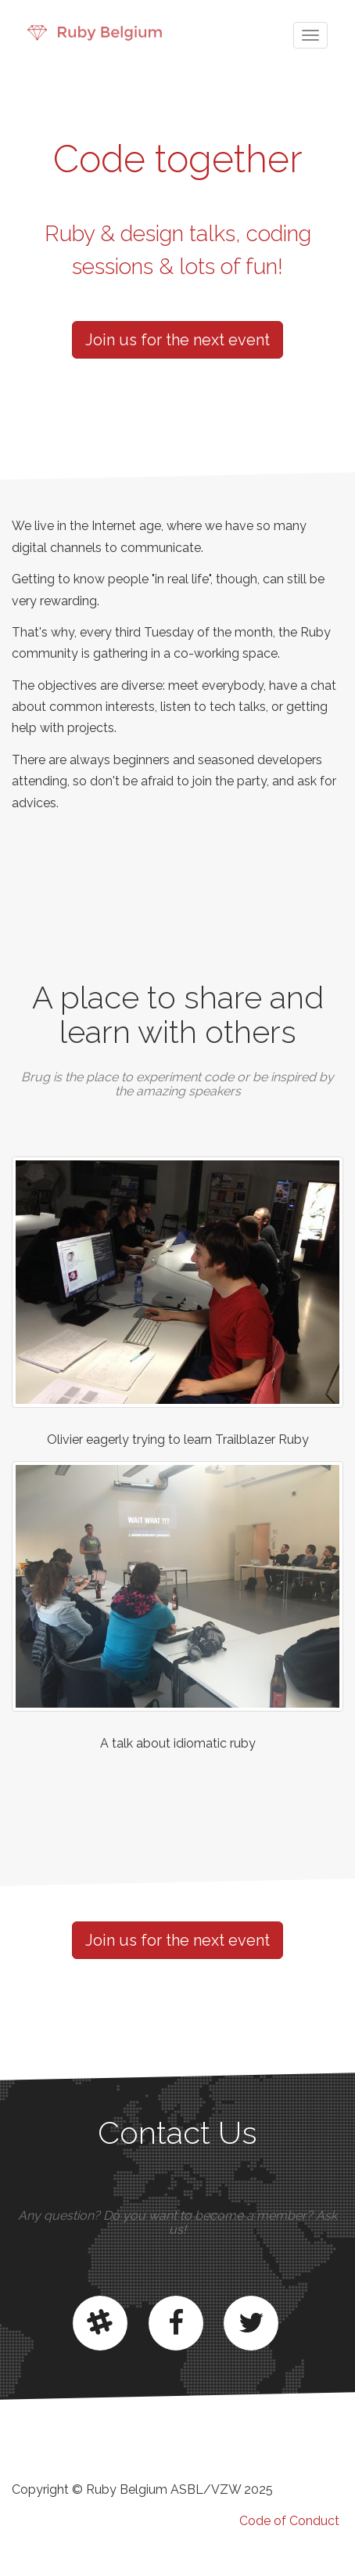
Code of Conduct (289, 2520)
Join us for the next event (177, 339)
